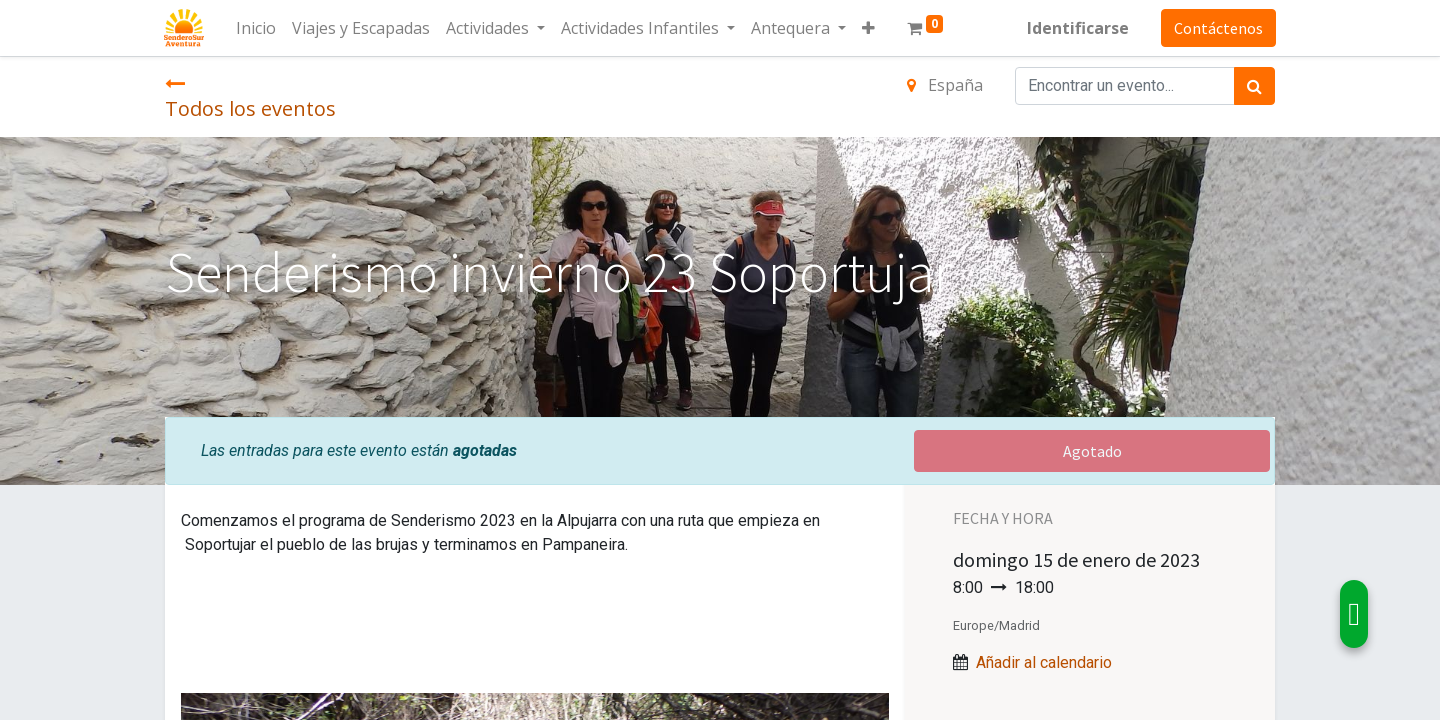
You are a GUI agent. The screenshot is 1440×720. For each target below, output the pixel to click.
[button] (869, 28)
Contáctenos (1217, 28)
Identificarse (1077, 28)
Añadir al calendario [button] (1044, 662)
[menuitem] (257, 28)
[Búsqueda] (1254, 86)
